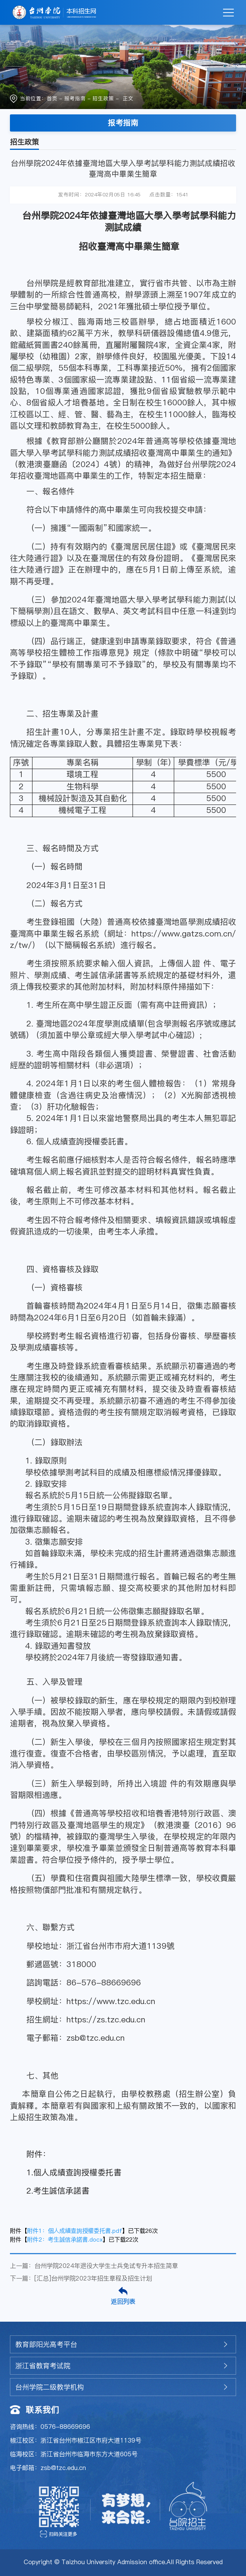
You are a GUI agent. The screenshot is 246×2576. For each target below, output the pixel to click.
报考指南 (75, 98)
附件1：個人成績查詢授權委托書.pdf (74, 2231)
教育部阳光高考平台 (46, 2344)
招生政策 (103, 98)
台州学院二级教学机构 (49, 2387)
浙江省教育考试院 (42, 2365)
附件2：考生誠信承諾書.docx (65, 2240)
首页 (52, 98)
